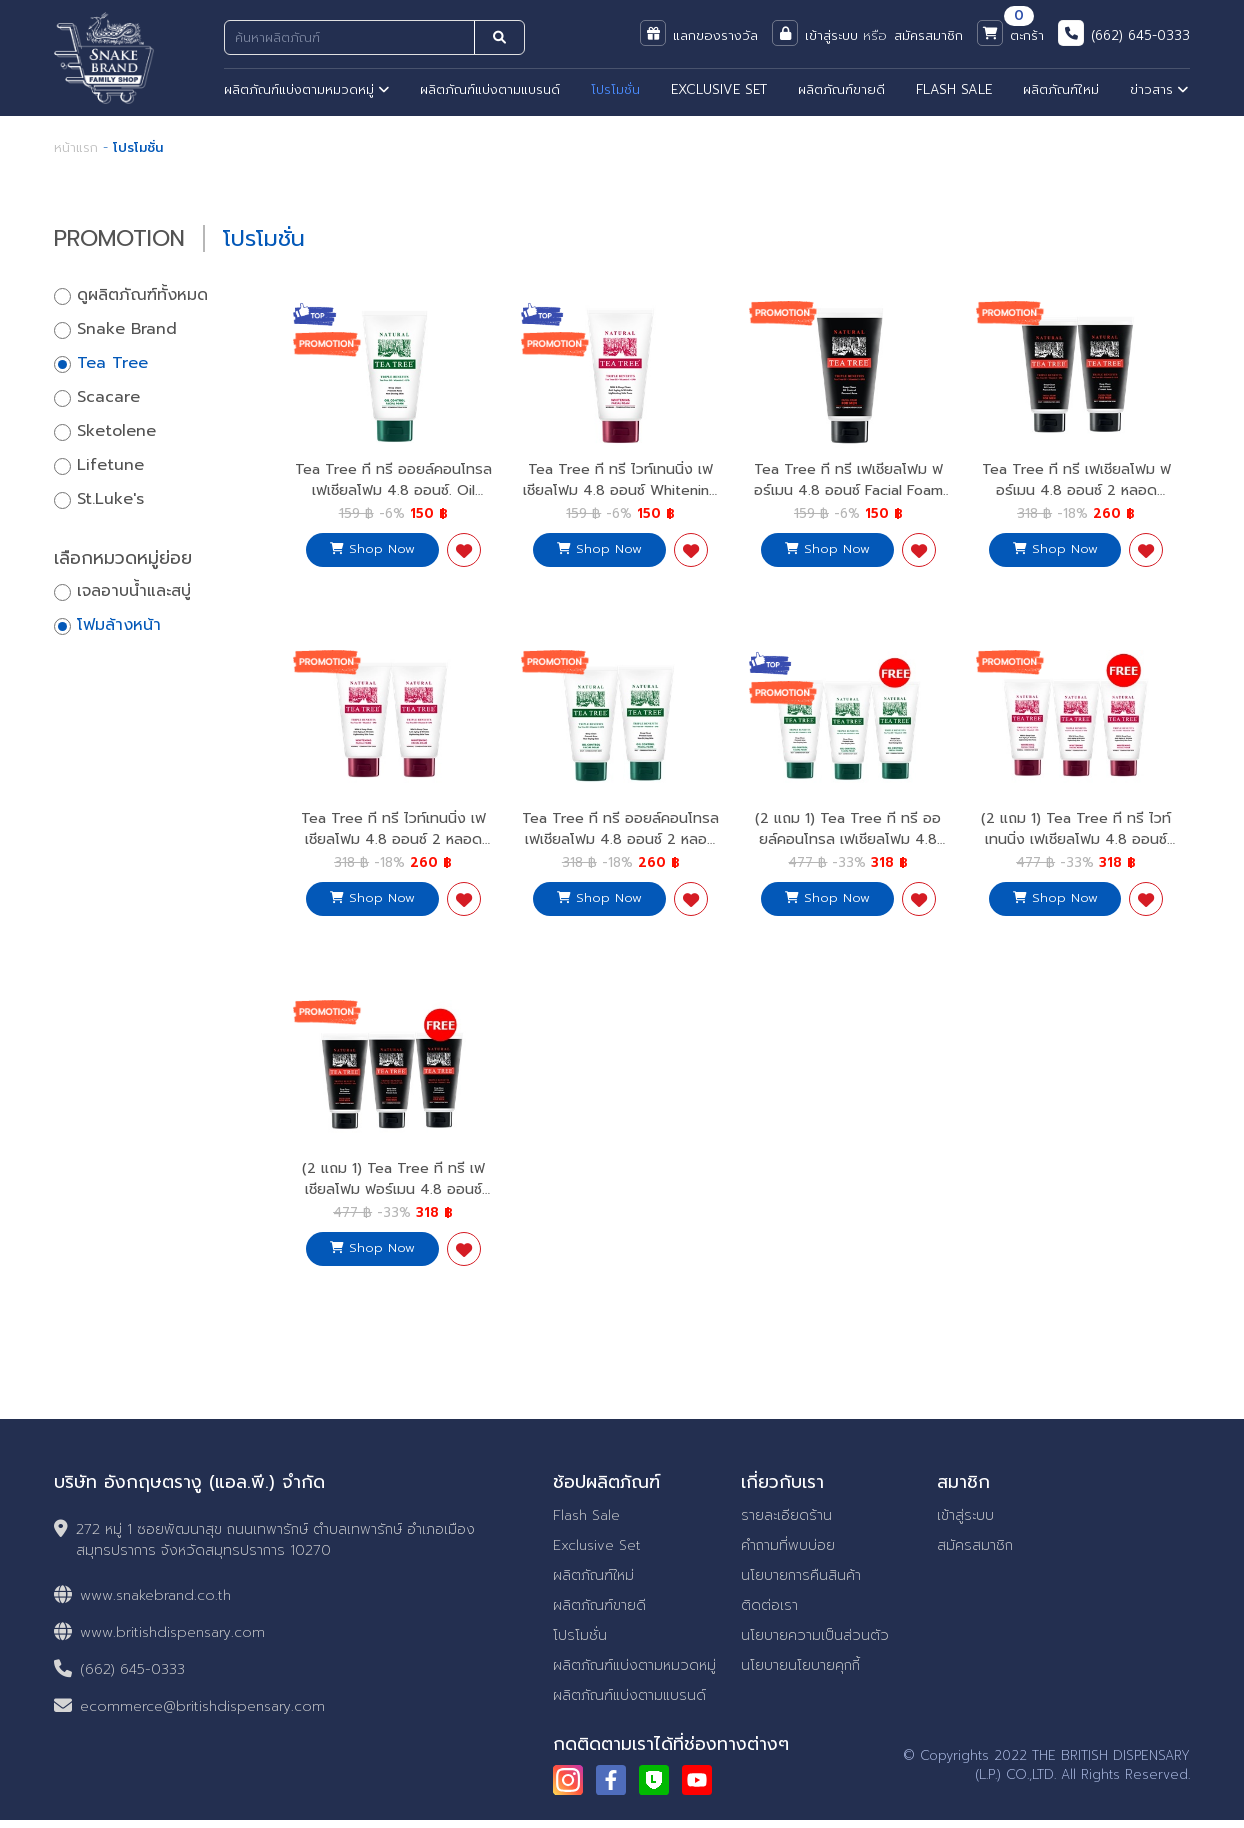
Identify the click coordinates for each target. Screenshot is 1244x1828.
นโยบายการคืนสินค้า (801, 1583)
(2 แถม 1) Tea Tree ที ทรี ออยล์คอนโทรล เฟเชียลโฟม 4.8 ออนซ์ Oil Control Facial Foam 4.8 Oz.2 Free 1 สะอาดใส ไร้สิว (848, 853)
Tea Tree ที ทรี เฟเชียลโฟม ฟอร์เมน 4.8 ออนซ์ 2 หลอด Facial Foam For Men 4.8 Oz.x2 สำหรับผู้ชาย (1076, 500)
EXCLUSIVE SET (719, 89)
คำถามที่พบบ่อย (788, 1553)
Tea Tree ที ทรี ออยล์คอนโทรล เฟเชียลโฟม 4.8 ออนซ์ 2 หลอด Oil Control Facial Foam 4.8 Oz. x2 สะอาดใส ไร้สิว (620, 853)
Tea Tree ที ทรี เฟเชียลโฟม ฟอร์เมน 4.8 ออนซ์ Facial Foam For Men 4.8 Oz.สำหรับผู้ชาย (848, 489)
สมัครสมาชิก (975, 1553)
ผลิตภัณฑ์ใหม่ (1061, 89)
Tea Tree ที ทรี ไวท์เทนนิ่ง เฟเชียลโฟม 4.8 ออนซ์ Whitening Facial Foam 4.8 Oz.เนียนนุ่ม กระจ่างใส (620, 500)
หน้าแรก (76, 147)
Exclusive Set (597, 1553)
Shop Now (372, 548)
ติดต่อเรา (769, 1613)
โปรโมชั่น (615, 89)
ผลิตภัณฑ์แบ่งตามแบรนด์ (490, 89)
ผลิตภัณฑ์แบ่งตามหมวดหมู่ (306, 89)
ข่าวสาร (1159, 89)
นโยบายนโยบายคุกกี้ (800, 1673)
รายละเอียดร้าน (786, 1523)
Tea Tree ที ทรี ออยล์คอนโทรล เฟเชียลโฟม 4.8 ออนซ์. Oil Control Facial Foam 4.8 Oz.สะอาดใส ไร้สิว (393, 500)
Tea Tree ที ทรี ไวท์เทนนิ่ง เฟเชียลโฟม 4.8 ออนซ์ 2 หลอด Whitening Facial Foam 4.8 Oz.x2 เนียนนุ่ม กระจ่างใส (393, 853)
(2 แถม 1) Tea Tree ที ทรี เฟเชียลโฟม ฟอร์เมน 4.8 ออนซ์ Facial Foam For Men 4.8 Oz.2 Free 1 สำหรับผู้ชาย (393, 1205)
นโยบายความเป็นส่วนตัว (815, 1643)
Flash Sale (586, 1523)
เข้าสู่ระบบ (965, 1523)
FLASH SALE (954, 89)
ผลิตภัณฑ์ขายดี (841, 89)
